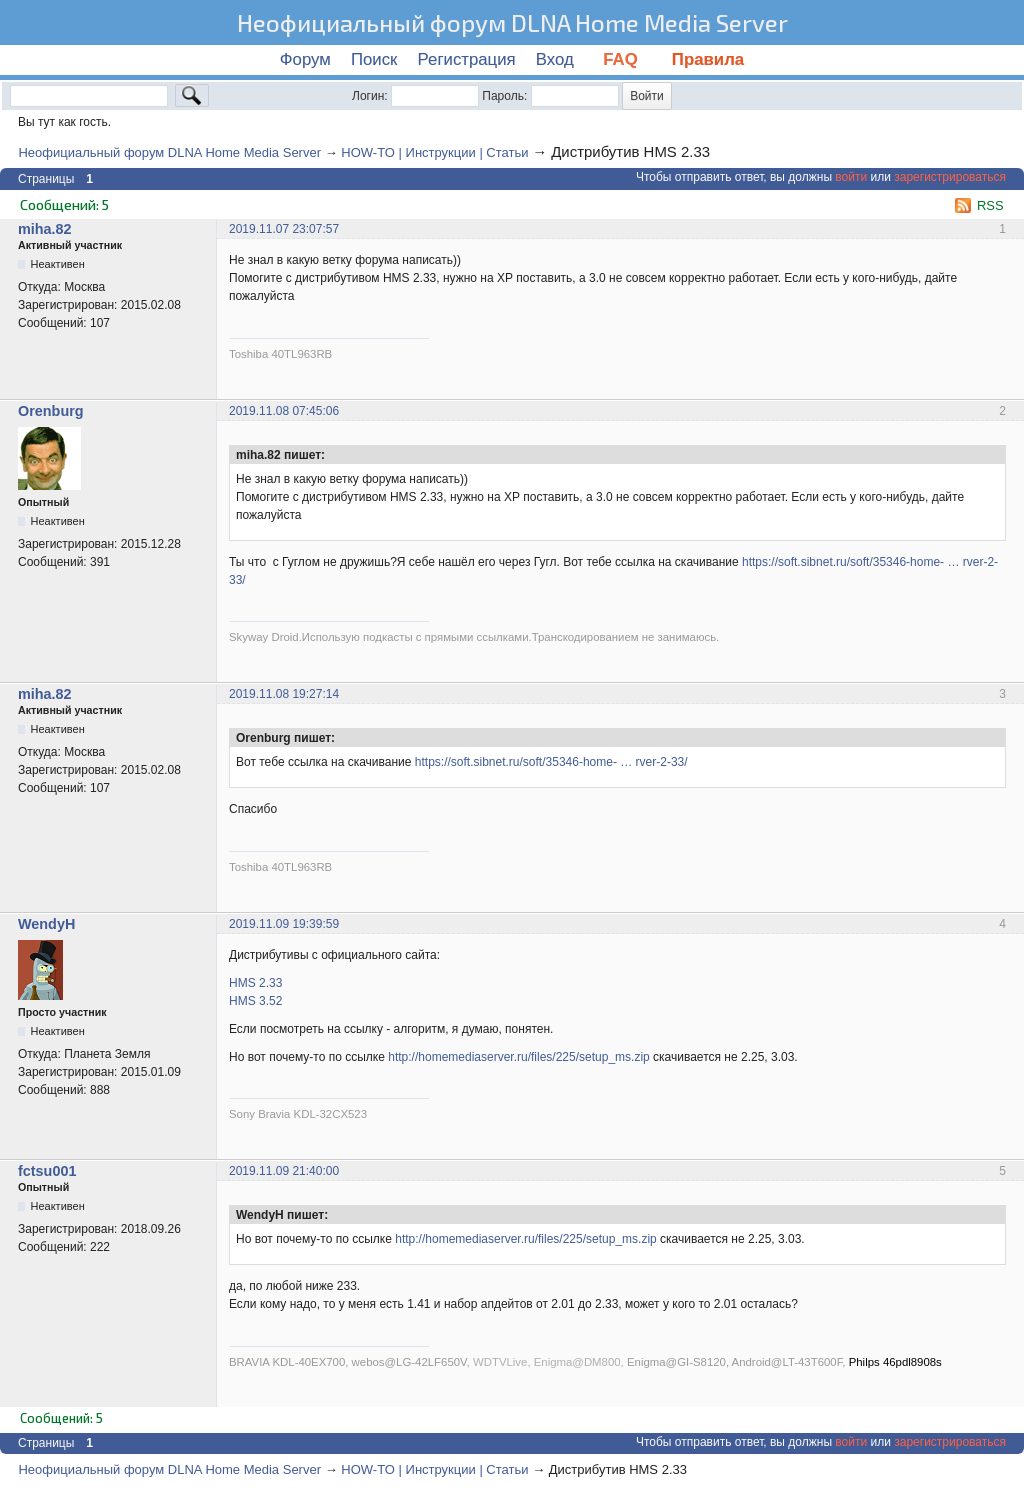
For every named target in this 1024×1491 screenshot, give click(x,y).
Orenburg (51, 411)
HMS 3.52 (255, 1001)
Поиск (374, 59)
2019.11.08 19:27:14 (284, 694)
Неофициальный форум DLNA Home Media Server (512, 22)
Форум (305, 59)
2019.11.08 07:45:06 (284, 411)
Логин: (370, 96)
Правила (708, 59)
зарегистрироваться (950, 177)
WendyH (46, 924)
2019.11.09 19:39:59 (284, 924)
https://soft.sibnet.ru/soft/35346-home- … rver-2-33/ (551, 762)
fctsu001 (47, 1171)
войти (851, 177)
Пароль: (504, 96)
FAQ (623, 59)
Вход (555, 59)
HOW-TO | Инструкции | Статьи (434, 152)
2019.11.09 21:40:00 (284, 1171)
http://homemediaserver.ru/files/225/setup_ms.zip (518, 1057)
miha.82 (45, 229)
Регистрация (467, 59)
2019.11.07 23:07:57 (284, 229)
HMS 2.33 (255, 983)
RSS (990, 205)
